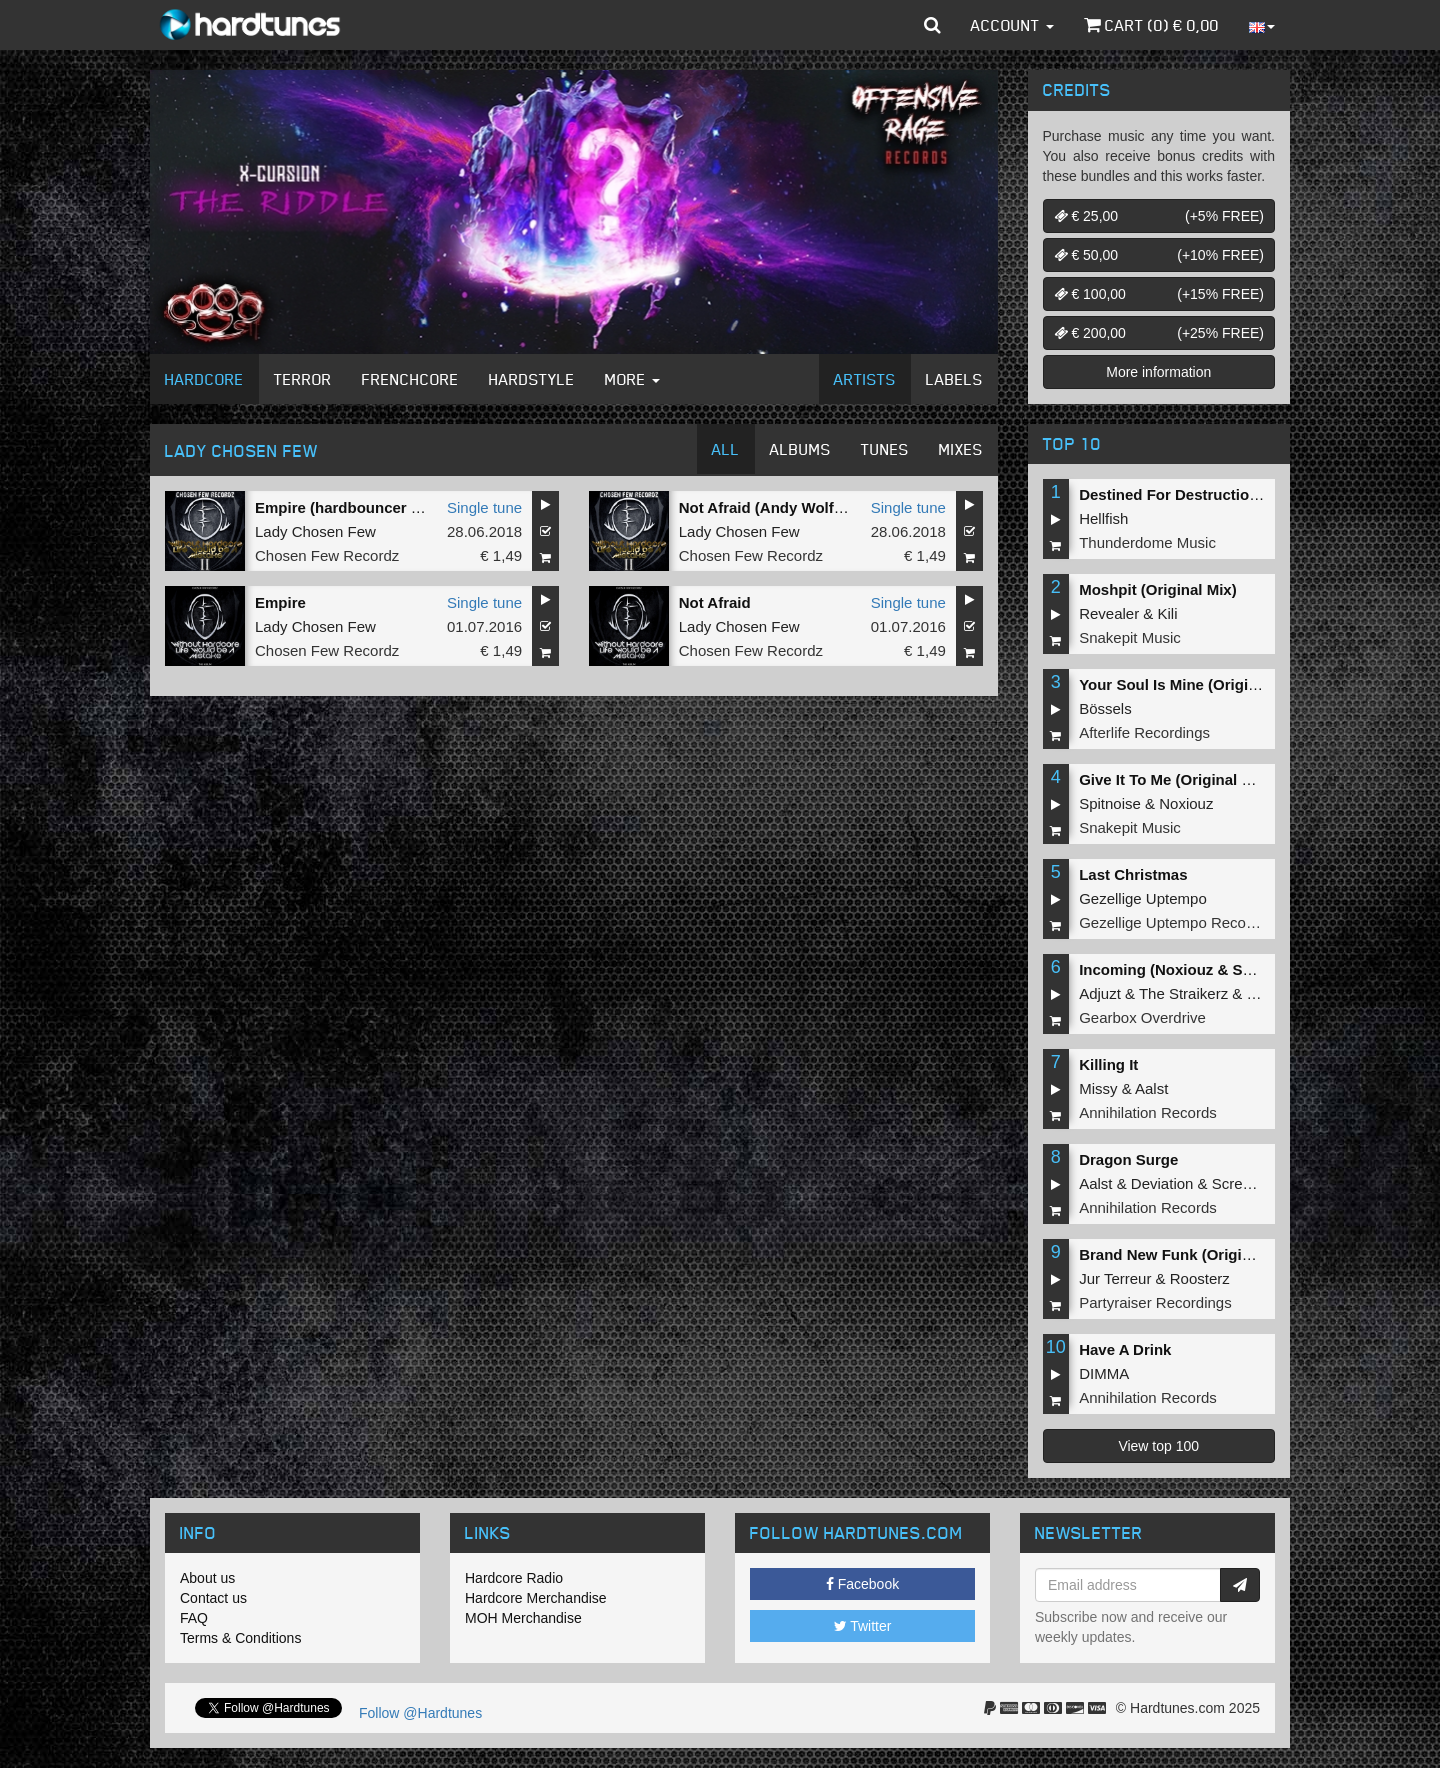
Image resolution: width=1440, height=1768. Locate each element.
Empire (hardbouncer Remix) (358, 507)
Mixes (961, 449)
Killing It (1108, 1064)
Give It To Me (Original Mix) (1175, 779)
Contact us (213, 1598)
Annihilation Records (1148, 1112)
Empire (280, 602)
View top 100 (1158, 1446)
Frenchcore (410, 379)
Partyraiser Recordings (1155, 1302)
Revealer (1109, 613)
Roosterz (1200, 1278)
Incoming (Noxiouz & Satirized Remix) (1214, 969)
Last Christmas (1133, 874)
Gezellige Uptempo (1143, 898)
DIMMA (1104, 1373)
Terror (303, 379)
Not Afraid (715, 602)
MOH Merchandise (523, 1618)
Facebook (862, 1584)
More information (1158, 372)
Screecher (1246, 1183)
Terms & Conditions (240, 1638)
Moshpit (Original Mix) (1158, 589)
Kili (1168, 613)
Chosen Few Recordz (327, 555)
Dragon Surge (1128, 1159)
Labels (954, 379)
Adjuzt (1100, 993)
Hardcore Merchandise (536, 1598)
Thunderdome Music (1147, 542)
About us (207, 1578)
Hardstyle (532, 379)
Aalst (1151, 1088)
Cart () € (1151, 25)
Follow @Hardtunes (420, 1713)
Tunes (885, 449)
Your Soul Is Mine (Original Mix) (1191, 684)
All (726, 449)
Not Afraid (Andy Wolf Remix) (783, 507)
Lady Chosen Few (315, 531)
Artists (865, 379)
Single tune (484, 507)
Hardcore (204, 379)
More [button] (632, 379)
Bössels (1105, 708)
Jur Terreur (1115, 1278)
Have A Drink (1125, 1349)
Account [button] (1012, 25)
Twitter (863, 1626)
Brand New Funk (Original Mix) (1188, 1254)
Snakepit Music (1130, 637)
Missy (1098, 1088)
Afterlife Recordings (1144, 732)
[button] (932, 25)
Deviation (1162, 1183)
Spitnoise (1110, 803)
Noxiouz (1186, 803)
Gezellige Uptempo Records (1173, 922)
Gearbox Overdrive (1142, 1017)
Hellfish (1103, 518)
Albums (800, 449)
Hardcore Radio (514, 1578)
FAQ (194, 1618)
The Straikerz (1183, 993)
